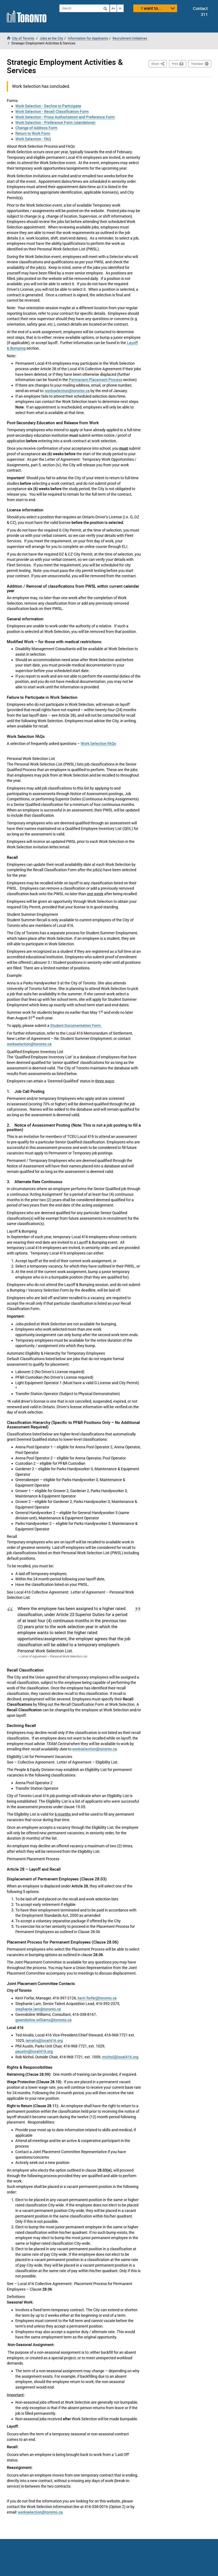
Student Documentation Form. (76, 1025)
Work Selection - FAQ (33, 138)
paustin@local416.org (34, 2051)
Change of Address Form (36, 127)
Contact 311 (200, 11)
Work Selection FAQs (98, 743)
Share (159, 63)
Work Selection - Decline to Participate (48, 105)
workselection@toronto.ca (67, 390)
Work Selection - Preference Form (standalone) (55, 122)
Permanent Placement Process (95, 379)
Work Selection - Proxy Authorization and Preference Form (65, 116)
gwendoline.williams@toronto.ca (43, 2019)
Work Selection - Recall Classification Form (52, 111)
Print (175, 63)
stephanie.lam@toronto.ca (38, 2009)
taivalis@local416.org (44, 2040)
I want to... (151, 8)
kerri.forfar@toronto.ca (97, 1997)
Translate (197, 63)
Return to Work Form (32, 133)
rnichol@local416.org (120, 2056)
